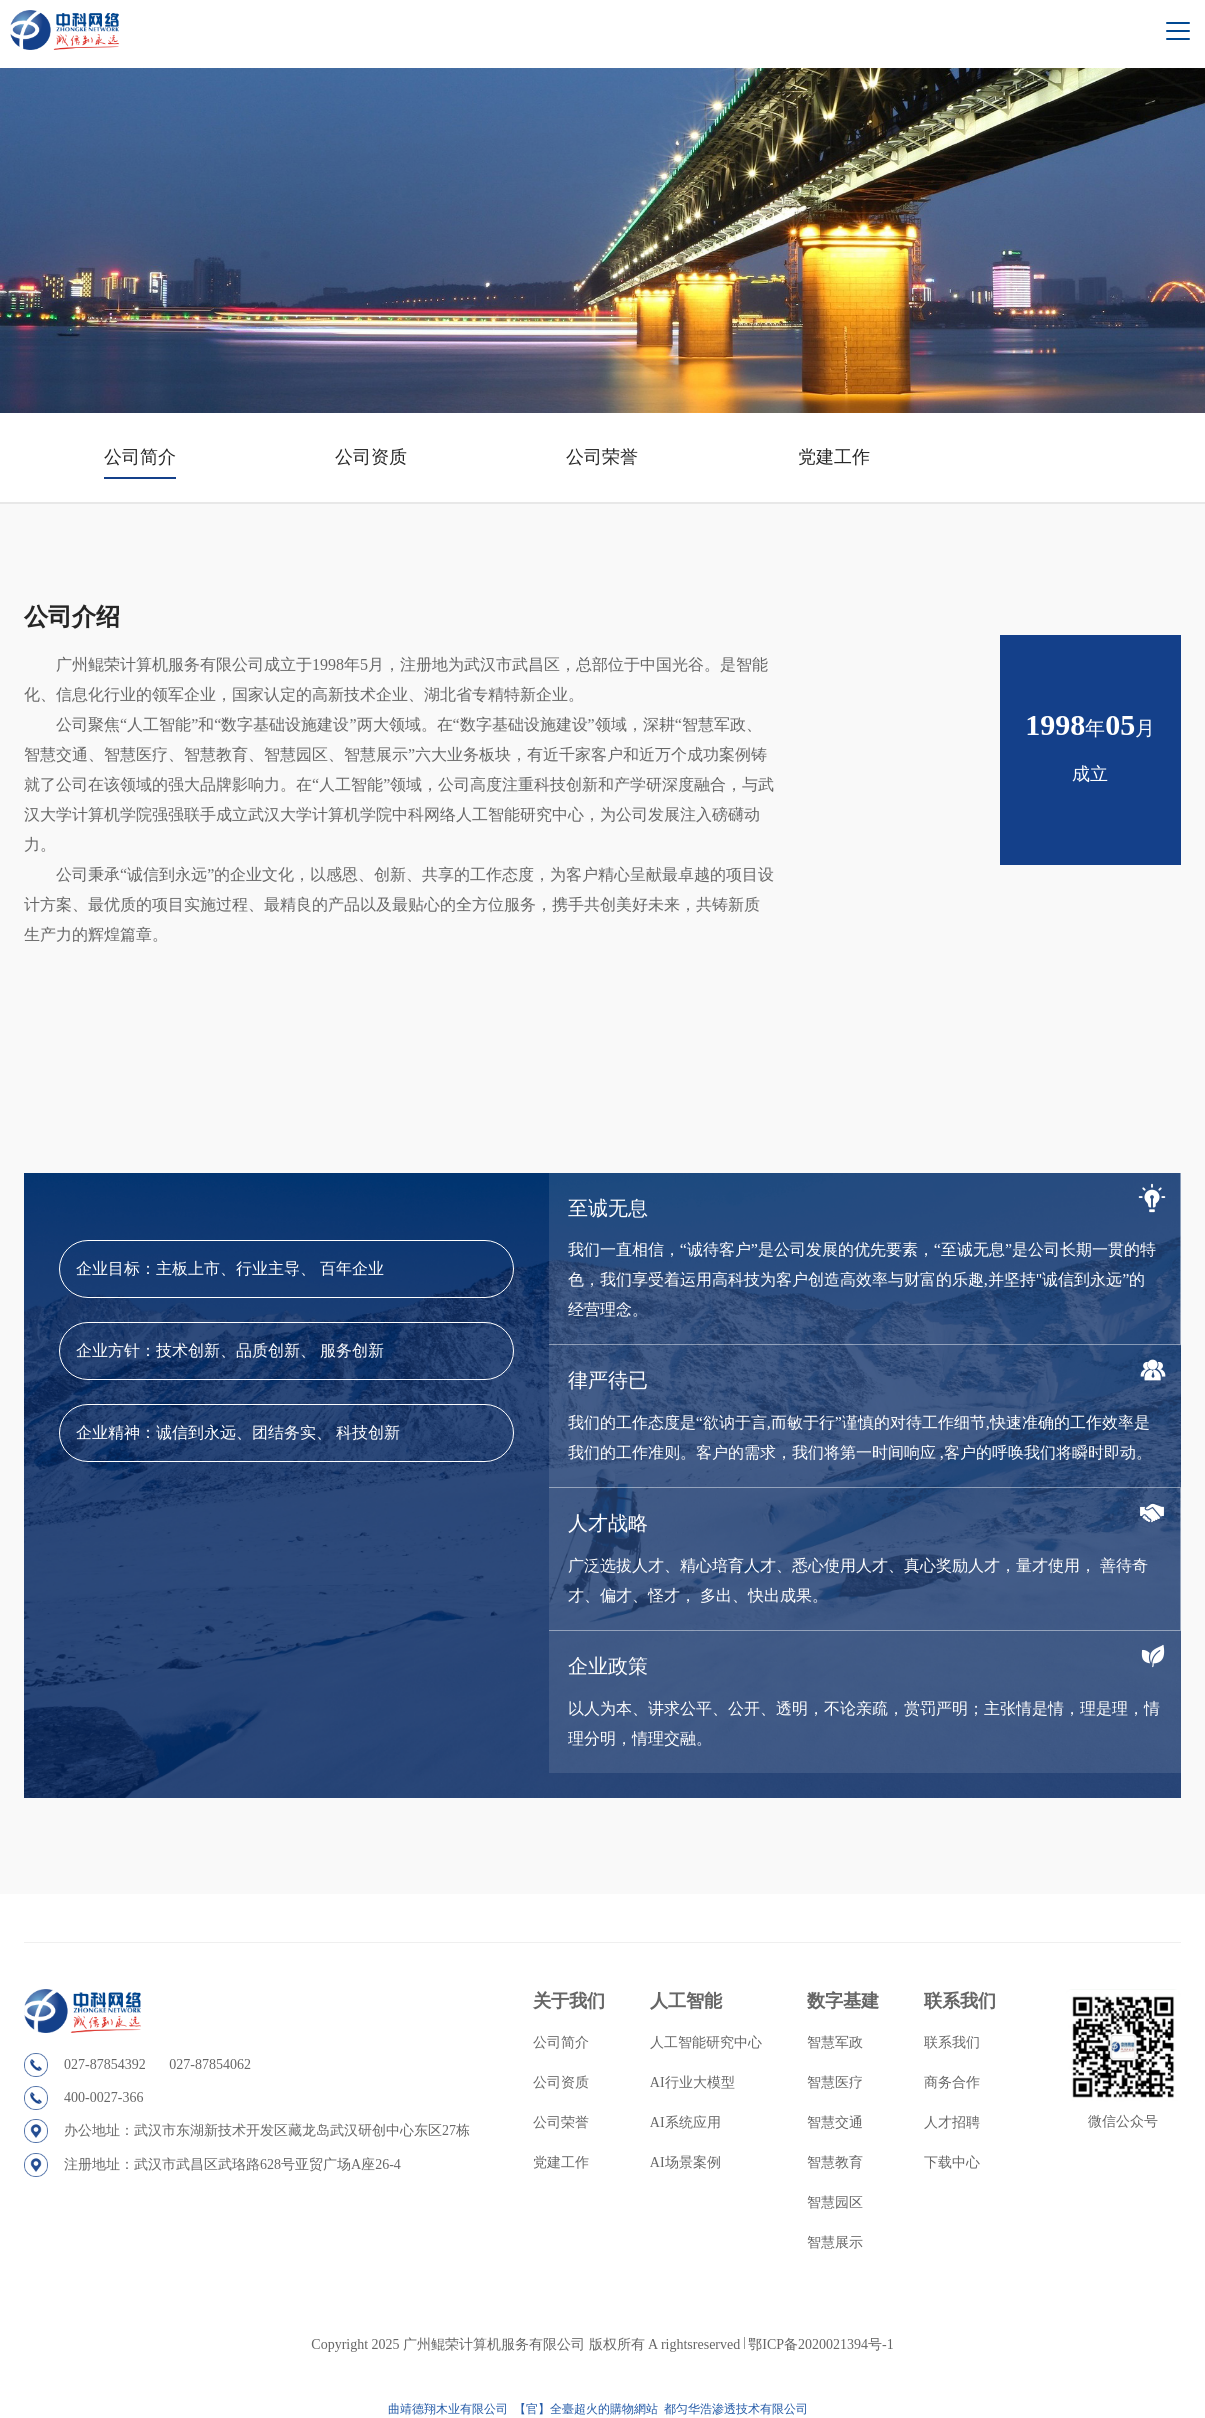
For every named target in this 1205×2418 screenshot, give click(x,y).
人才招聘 (952, 2122)
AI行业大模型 (692, 2082)
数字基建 (843, 2001)
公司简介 (140, 457)
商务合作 (952, 2082)
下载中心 (952, 2162)
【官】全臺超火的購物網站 (586, 2409)
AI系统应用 (685, 2122)
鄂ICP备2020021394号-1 (820, 2344)
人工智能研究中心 (706, 2042)
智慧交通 (835, 2122)
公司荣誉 (602, 457)
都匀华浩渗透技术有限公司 (737, 2409)
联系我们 (960, 2001)
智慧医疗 (835, 2082)
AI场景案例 (685, 2162)
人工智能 (686, 2001)
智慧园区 (835, 2202)
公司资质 (371, 457)
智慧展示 (835, 2242)
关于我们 (569, 2001)
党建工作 (834, 457)
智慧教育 (835, 2162)
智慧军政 (835, 2042)
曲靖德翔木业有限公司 (448, 2409)
